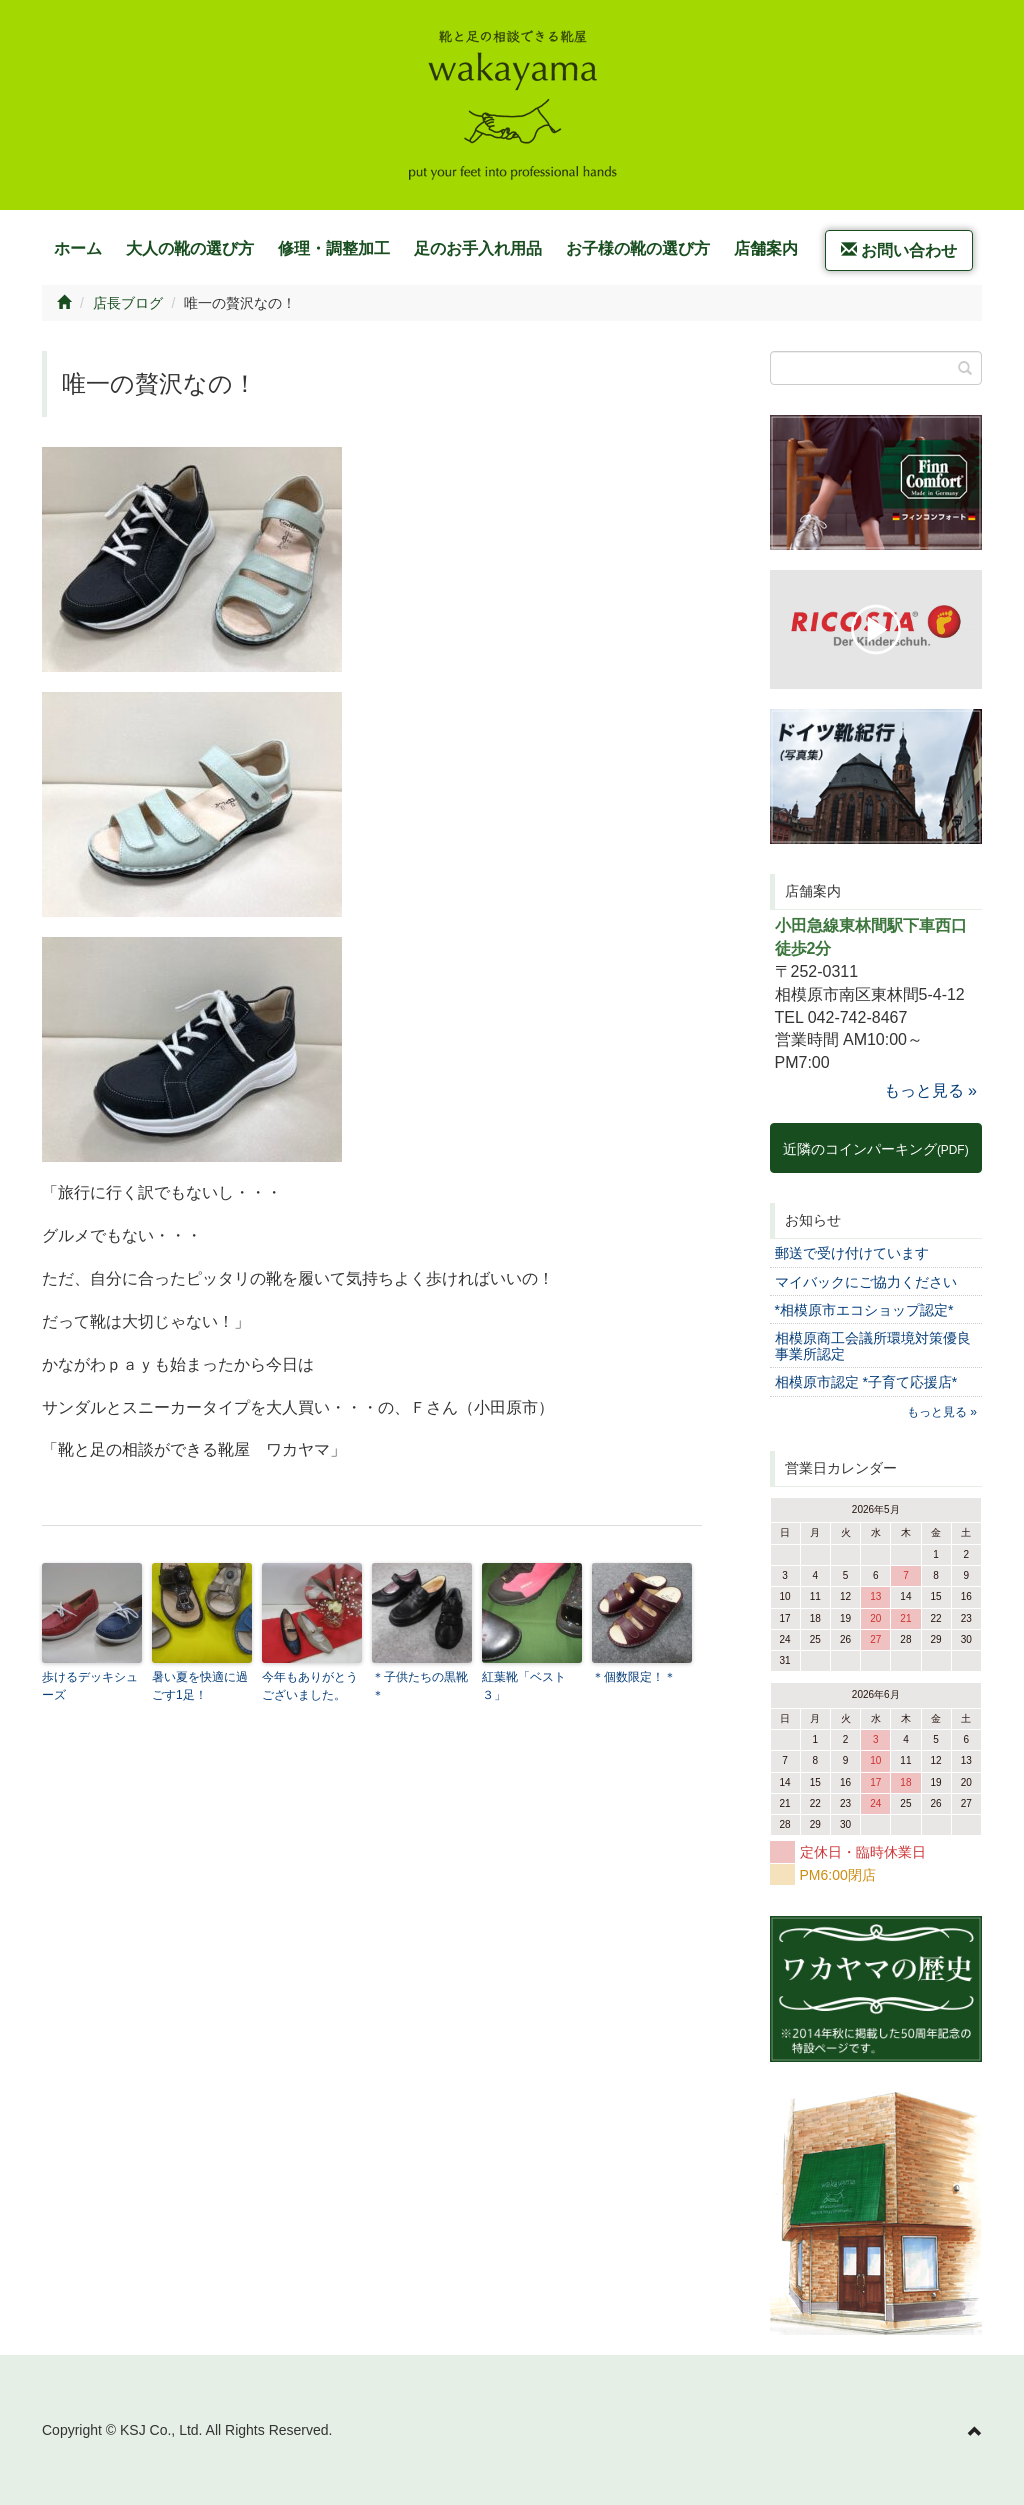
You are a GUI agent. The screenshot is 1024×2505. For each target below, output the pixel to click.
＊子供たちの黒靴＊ (420, 1686)
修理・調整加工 (334, 248)
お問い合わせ (899, 250)
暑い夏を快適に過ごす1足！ (200, 1686)
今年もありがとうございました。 (310, 1686)
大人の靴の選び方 (190, 248)
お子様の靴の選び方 (638, 248)
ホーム (78, 248)
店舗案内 (766, 248)
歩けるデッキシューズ (90, 1686)
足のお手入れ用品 (478, 248)
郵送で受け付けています (852, 1253)
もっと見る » (930, 1090)
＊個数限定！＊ (634, 1677)
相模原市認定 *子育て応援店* (866, 1382)
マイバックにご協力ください (866, 1282)
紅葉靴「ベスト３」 (524, 1686)
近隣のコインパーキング (876, 1149)
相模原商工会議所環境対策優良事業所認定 (873, 1345)
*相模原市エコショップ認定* (864, 1310)
